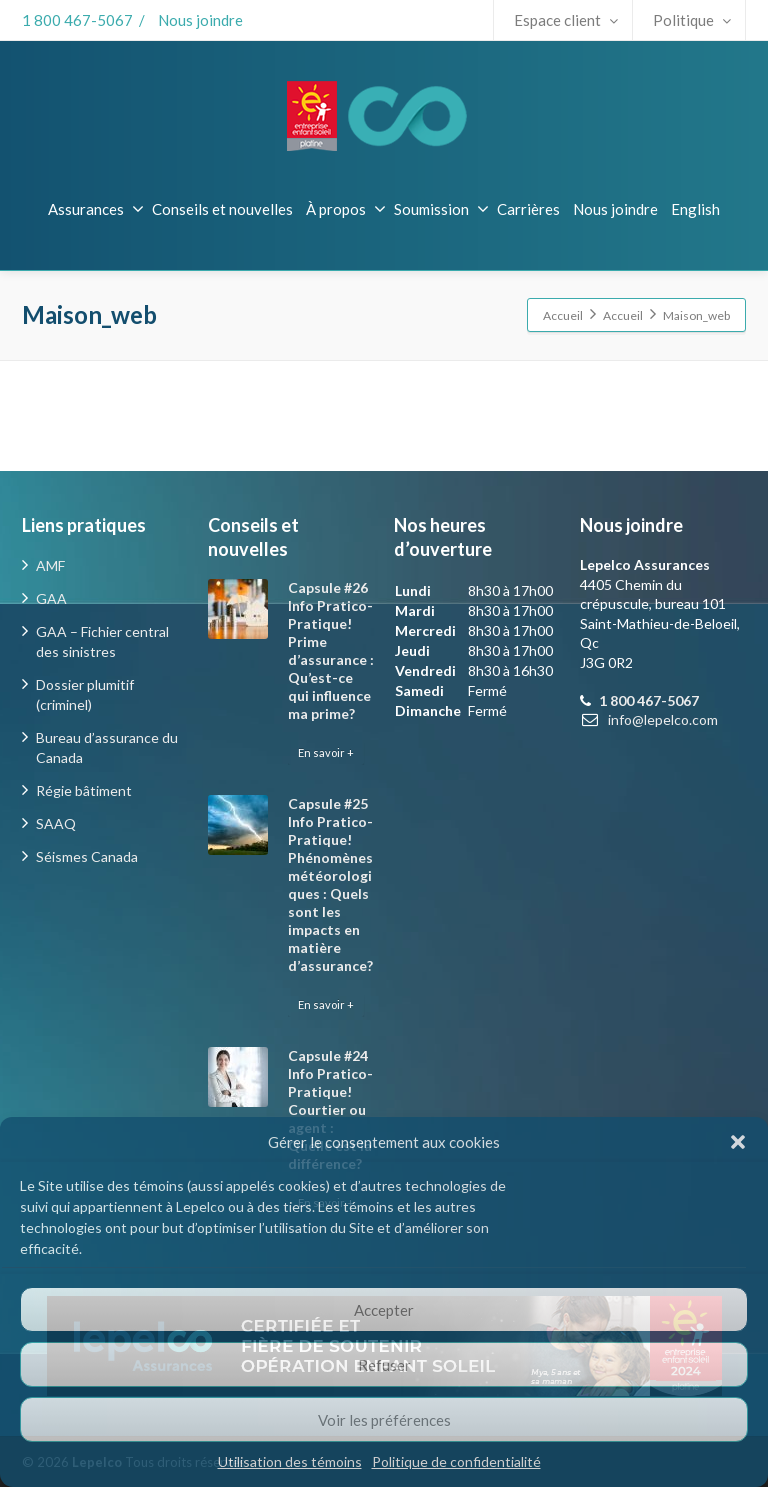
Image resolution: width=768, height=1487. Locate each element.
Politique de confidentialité (456, 1461)
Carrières (528, 209)
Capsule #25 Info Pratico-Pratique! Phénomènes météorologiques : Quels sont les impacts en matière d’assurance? (330, 884)
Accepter (384, 1310)
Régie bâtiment (84, 790)
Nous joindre (200, 20)
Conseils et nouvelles (222, 209)
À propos (346, 209)
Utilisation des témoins (290, 1461)
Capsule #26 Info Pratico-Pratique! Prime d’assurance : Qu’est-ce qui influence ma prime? (331, 650)
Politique (692, 20)
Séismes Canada (87, 856)
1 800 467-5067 (77, 20)
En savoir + (326, 752)
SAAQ (56, 823)
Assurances (96, 209)
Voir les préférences (384, 1420)
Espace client (566, 20)
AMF (50, 565)
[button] (738, 1142)
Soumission (441, 209)
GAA (51, 598)
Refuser (384, 1365)
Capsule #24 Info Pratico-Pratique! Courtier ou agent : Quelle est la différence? (330, 1109)
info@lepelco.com (663, 719)
